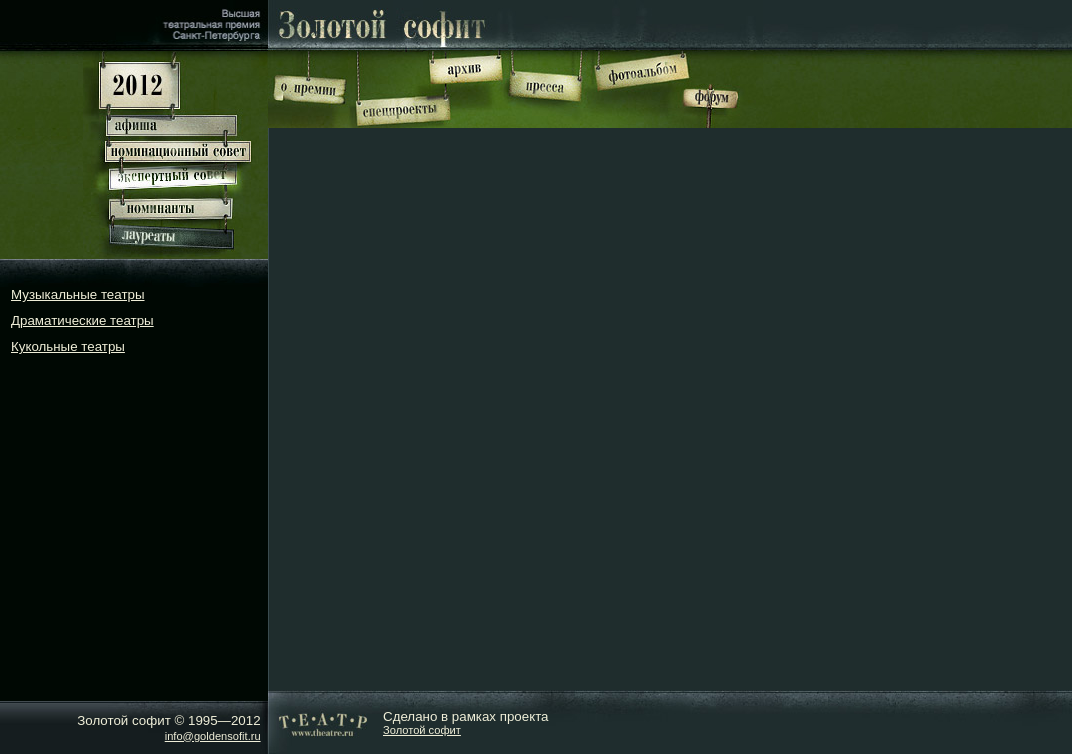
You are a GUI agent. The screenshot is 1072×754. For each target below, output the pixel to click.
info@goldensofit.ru (213, 736)
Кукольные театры (68, 346)
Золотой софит (422, 730)
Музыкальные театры (78, 294)
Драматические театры (82, 320)
